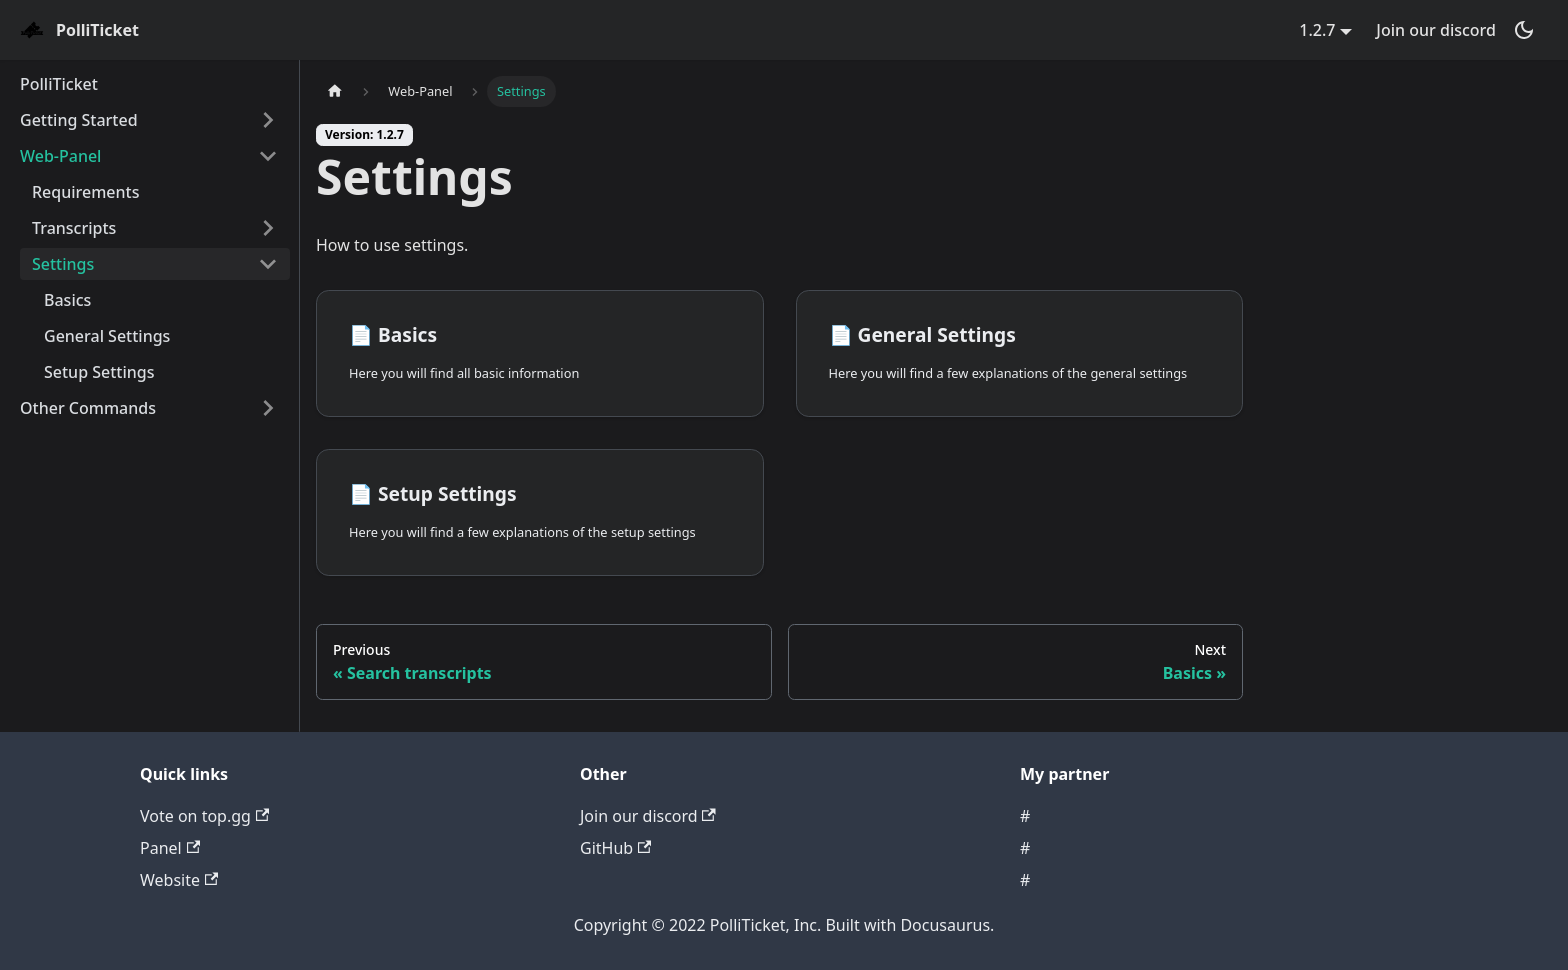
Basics (67, 300)
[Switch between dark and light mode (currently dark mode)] (1524, 30)
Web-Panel (60, 156)
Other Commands (88, 408)
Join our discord (1436, 30)
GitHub (615, 848)
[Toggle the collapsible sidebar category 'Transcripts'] (268, 228)
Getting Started (79, 120)
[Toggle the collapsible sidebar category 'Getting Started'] (268, 120)
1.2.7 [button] (1317, 30)
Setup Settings (99, 372)
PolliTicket (59, 84)
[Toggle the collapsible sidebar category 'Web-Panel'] (268, 156)
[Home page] (335, 91)
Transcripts (74, 228)
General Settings (107, 336)
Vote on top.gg (204, 816)
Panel (170, 848)
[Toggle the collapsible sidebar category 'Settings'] (268, 264)
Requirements (85, 192)
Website (179, 880)
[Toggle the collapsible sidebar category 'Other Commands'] (268, 408)
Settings (63, 264)
